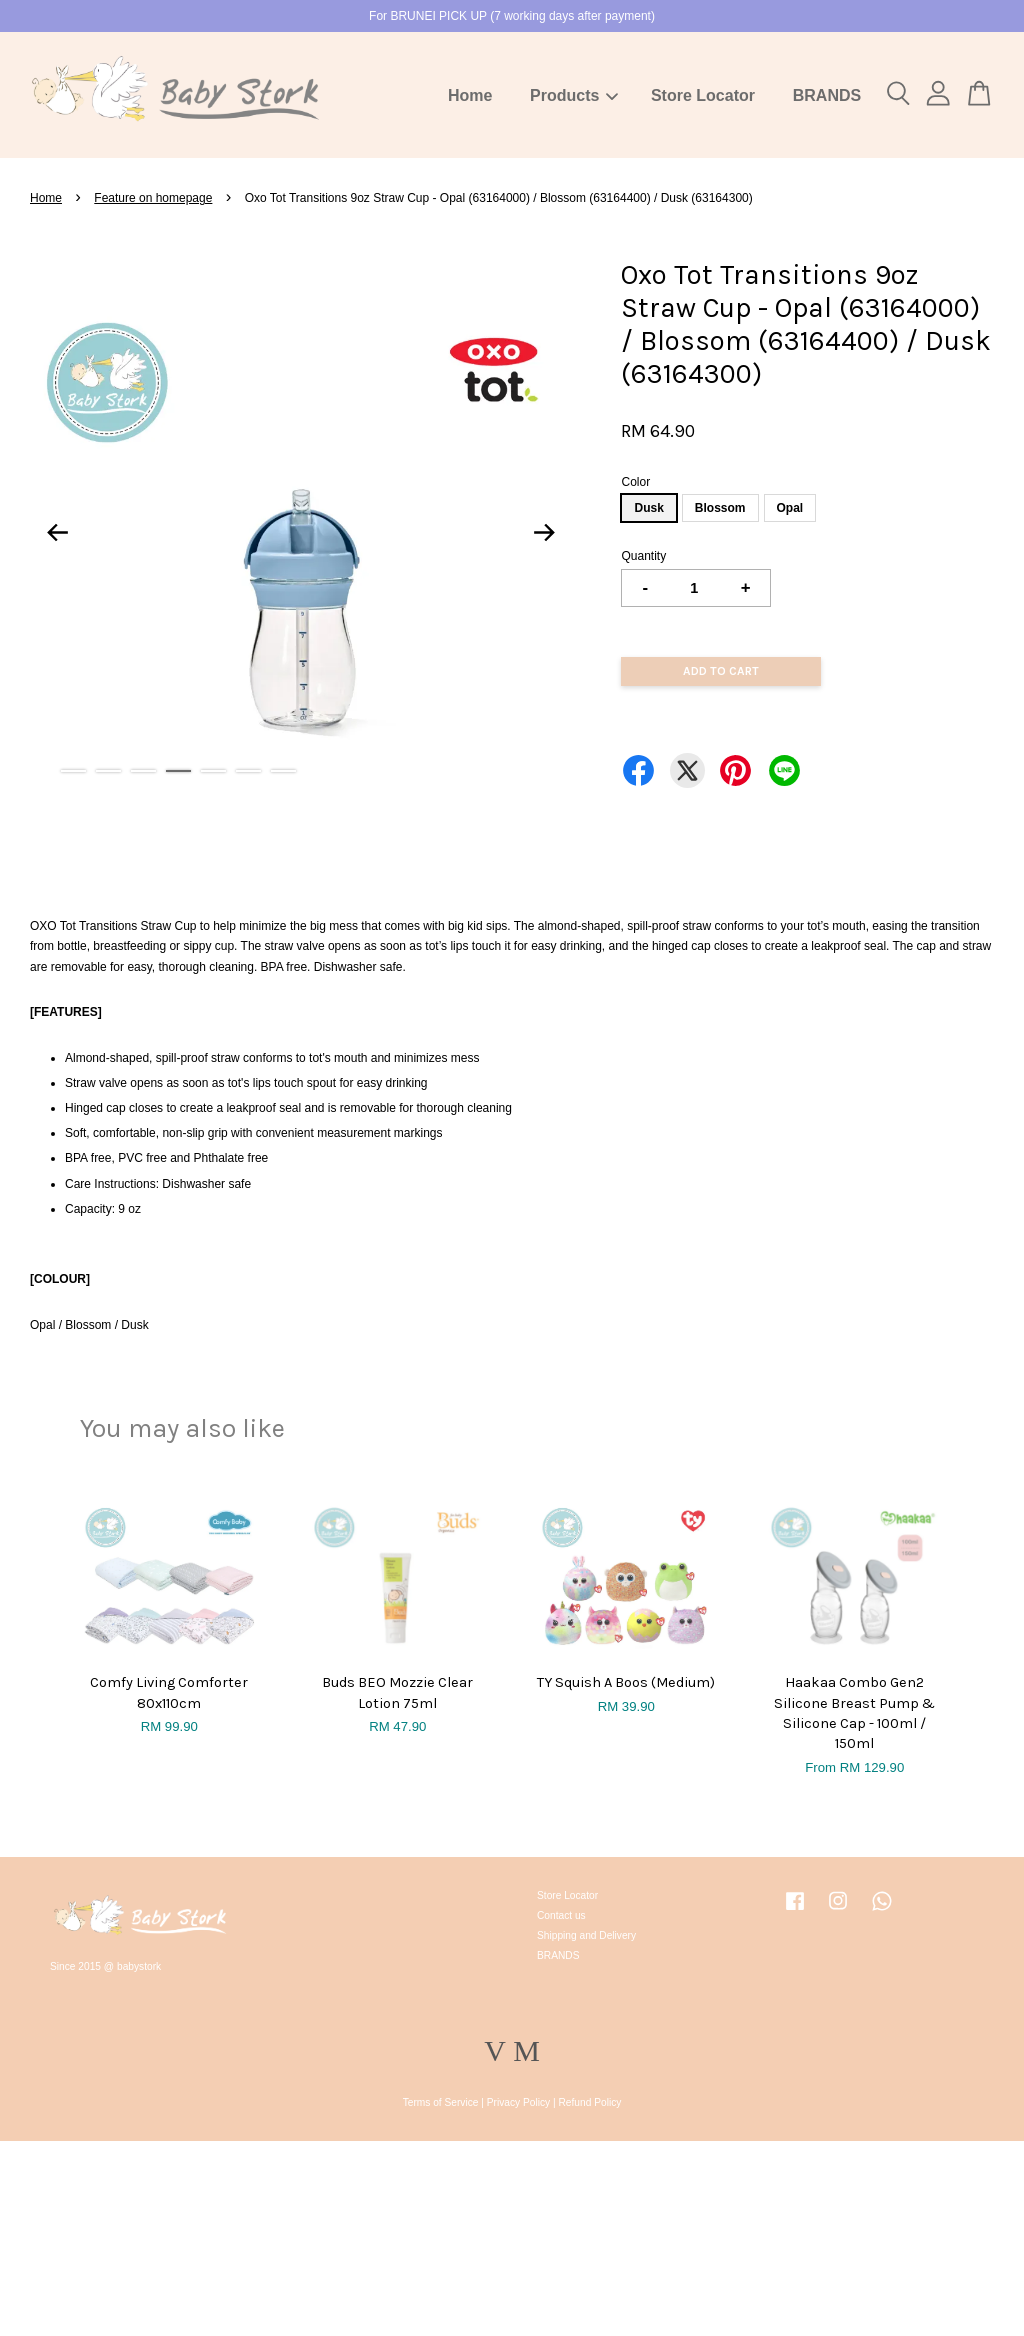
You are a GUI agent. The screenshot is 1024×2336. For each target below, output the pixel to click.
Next (544, 532)
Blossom (720, 508)
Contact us (561, 1915)
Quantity (643, 556)
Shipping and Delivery (586, 1935)
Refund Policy (590, 2102)
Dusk (648, 508)
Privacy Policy (518, 2102)
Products (574, 95)
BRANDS (827, 95)
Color (635, 482)
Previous (57, 532)
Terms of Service (441, 2102)
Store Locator (703, 95)
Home (470, 95)
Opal (790, 508)
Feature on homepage (153, 198)
